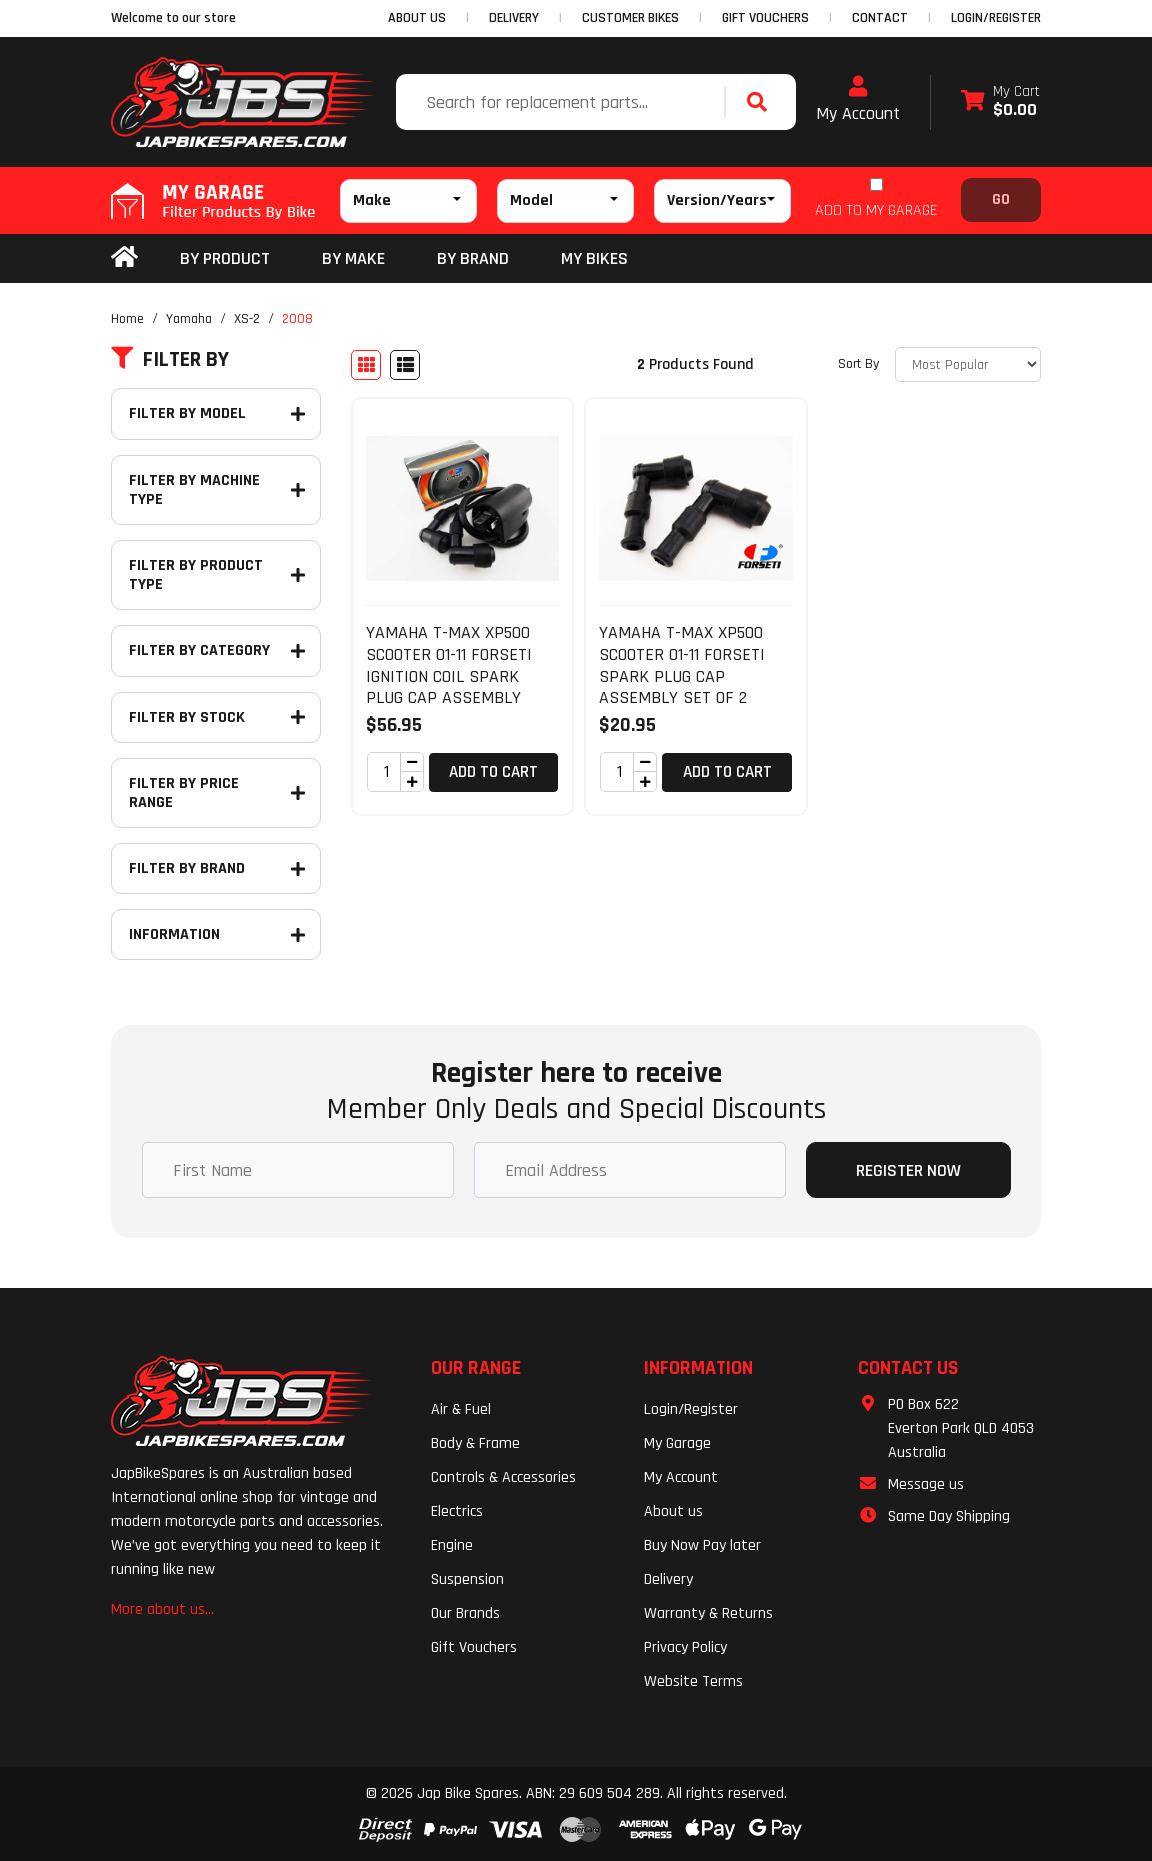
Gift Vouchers (474, 1647)
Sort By (858, 364)
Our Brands (465, 1613)
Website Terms (693, 1681)
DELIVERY (514, 18)
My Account (858, 100)
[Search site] (762, 102)
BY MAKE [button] (353, 258)
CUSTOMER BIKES (630, 18)
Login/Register (996, 18)
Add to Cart (493, 772)
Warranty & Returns (708, 1613)
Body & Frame (475, 1443)
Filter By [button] (170, 360)
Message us (926, 1484)
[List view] (405, 365)
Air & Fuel (461, 1409)
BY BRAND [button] (473, 258)
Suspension (467, 1579)
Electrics (457, 1511)
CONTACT (880, 18)
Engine (452, 1545)
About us (673, 1511)
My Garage (677, 1443)
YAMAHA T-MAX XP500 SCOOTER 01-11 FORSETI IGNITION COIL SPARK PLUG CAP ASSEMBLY (449, 665)
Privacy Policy (685, 1647)
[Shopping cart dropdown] (1000, 102)
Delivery (668, 1579)
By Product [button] (225, 258)
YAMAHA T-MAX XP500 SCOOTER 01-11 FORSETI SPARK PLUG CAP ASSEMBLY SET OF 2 (682, 665)
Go (1001, 199)
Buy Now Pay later (702, 1545)
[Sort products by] (968, 364)
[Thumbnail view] (366, 365)
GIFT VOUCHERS (765, 18)
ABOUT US (417, 18)
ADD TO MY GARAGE (876, 210)
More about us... (162, 1609)
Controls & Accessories (503, 1477)
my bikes (594, 258)
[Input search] (562, 102)
